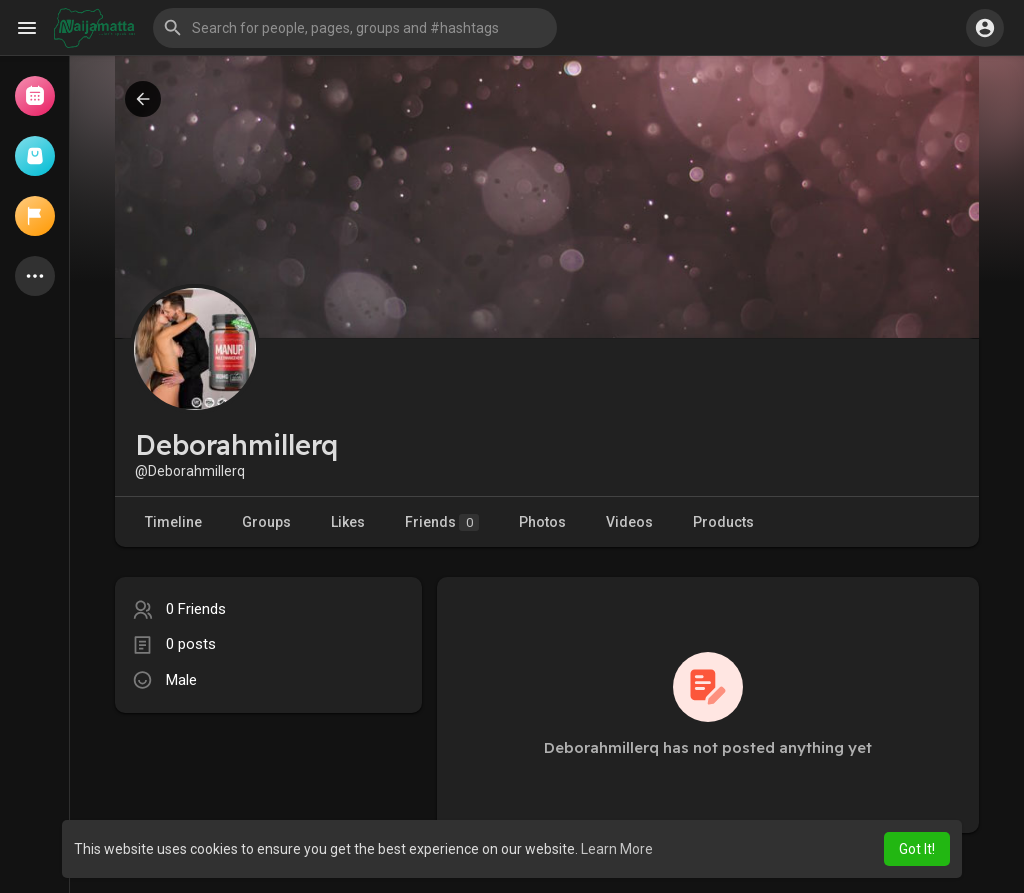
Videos (629, 522)
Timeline (173, 522)
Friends (442, 522)
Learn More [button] (617, 849)
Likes (348, 522)
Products (723, 522)
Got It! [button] (917, 849)
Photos (542, 522)
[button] (355, 28)
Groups (266, 522)
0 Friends (196, 609)
